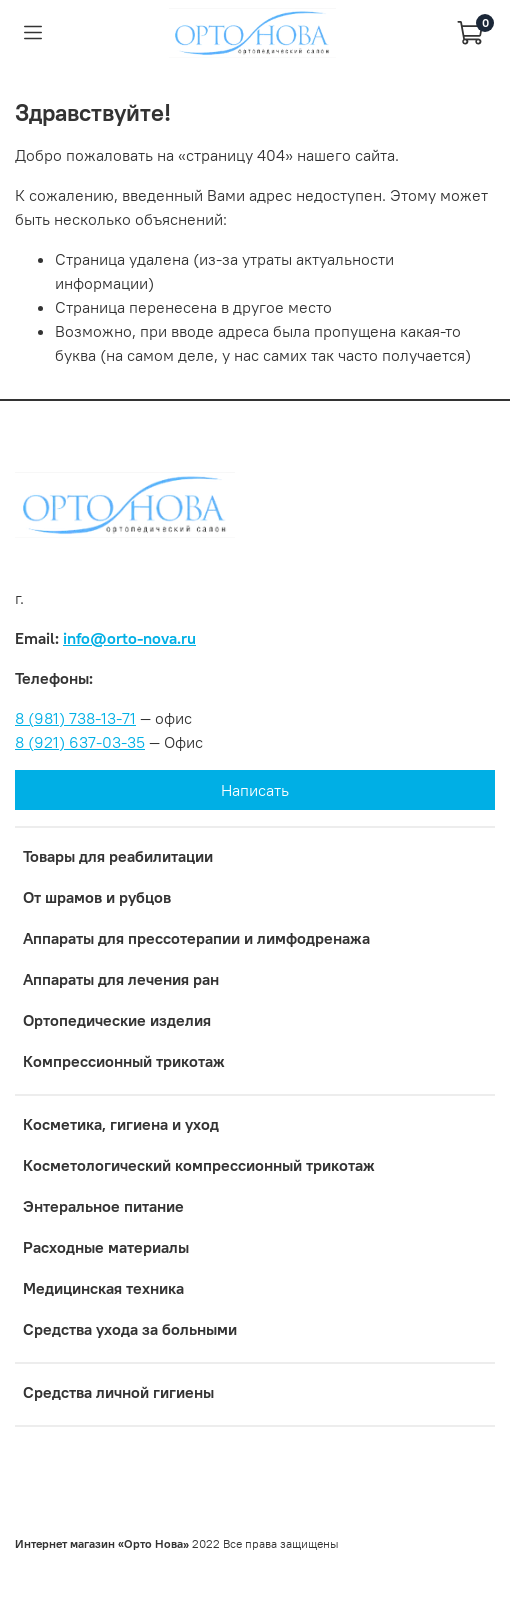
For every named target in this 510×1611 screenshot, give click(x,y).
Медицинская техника (103, 1288)
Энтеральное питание (103, 1206)
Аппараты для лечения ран (121, 979)
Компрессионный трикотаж (124, 1061)
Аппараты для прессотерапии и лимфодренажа (196, 938)
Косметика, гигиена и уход (121, 1124)
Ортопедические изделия (117, 1020)
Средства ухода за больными (130, 1329)
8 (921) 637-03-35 (80, 742)
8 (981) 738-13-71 (75, 718)
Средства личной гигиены (118, 1392)
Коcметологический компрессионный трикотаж (199, 1165)
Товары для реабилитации (118, 856)
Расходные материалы (106, 1247)
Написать (255, 790)
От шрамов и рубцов (97, 897)
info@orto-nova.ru (129, 638)
